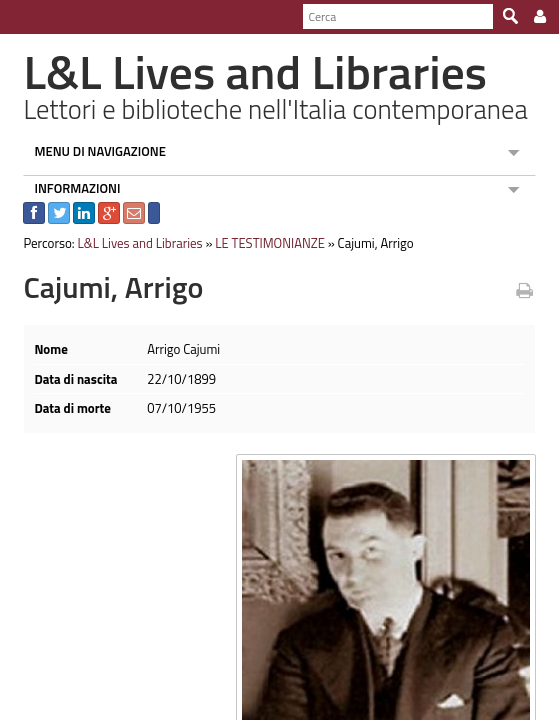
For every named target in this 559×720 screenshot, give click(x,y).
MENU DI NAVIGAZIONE (92, 151)
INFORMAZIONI (69, 188)
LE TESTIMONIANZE (262, 243)
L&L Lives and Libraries (131, 243)
